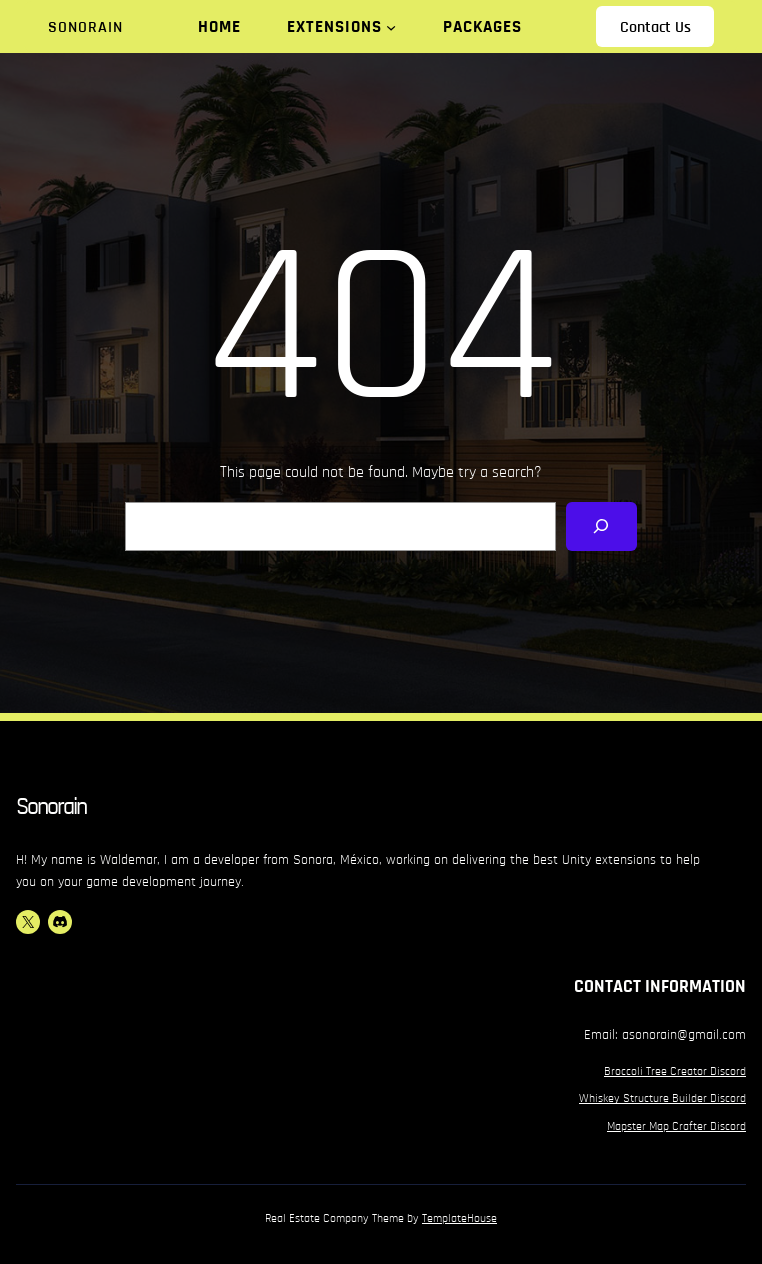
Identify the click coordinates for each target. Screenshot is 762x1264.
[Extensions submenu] (391, 27)
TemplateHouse (459, 1218)
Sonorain (85, 27)
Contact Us (655, 27)
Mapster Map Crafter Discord (676, 1126)
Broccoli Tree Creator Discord (675, 1071)
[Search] (601, 526)
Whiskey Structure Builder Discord (662, 1098)
